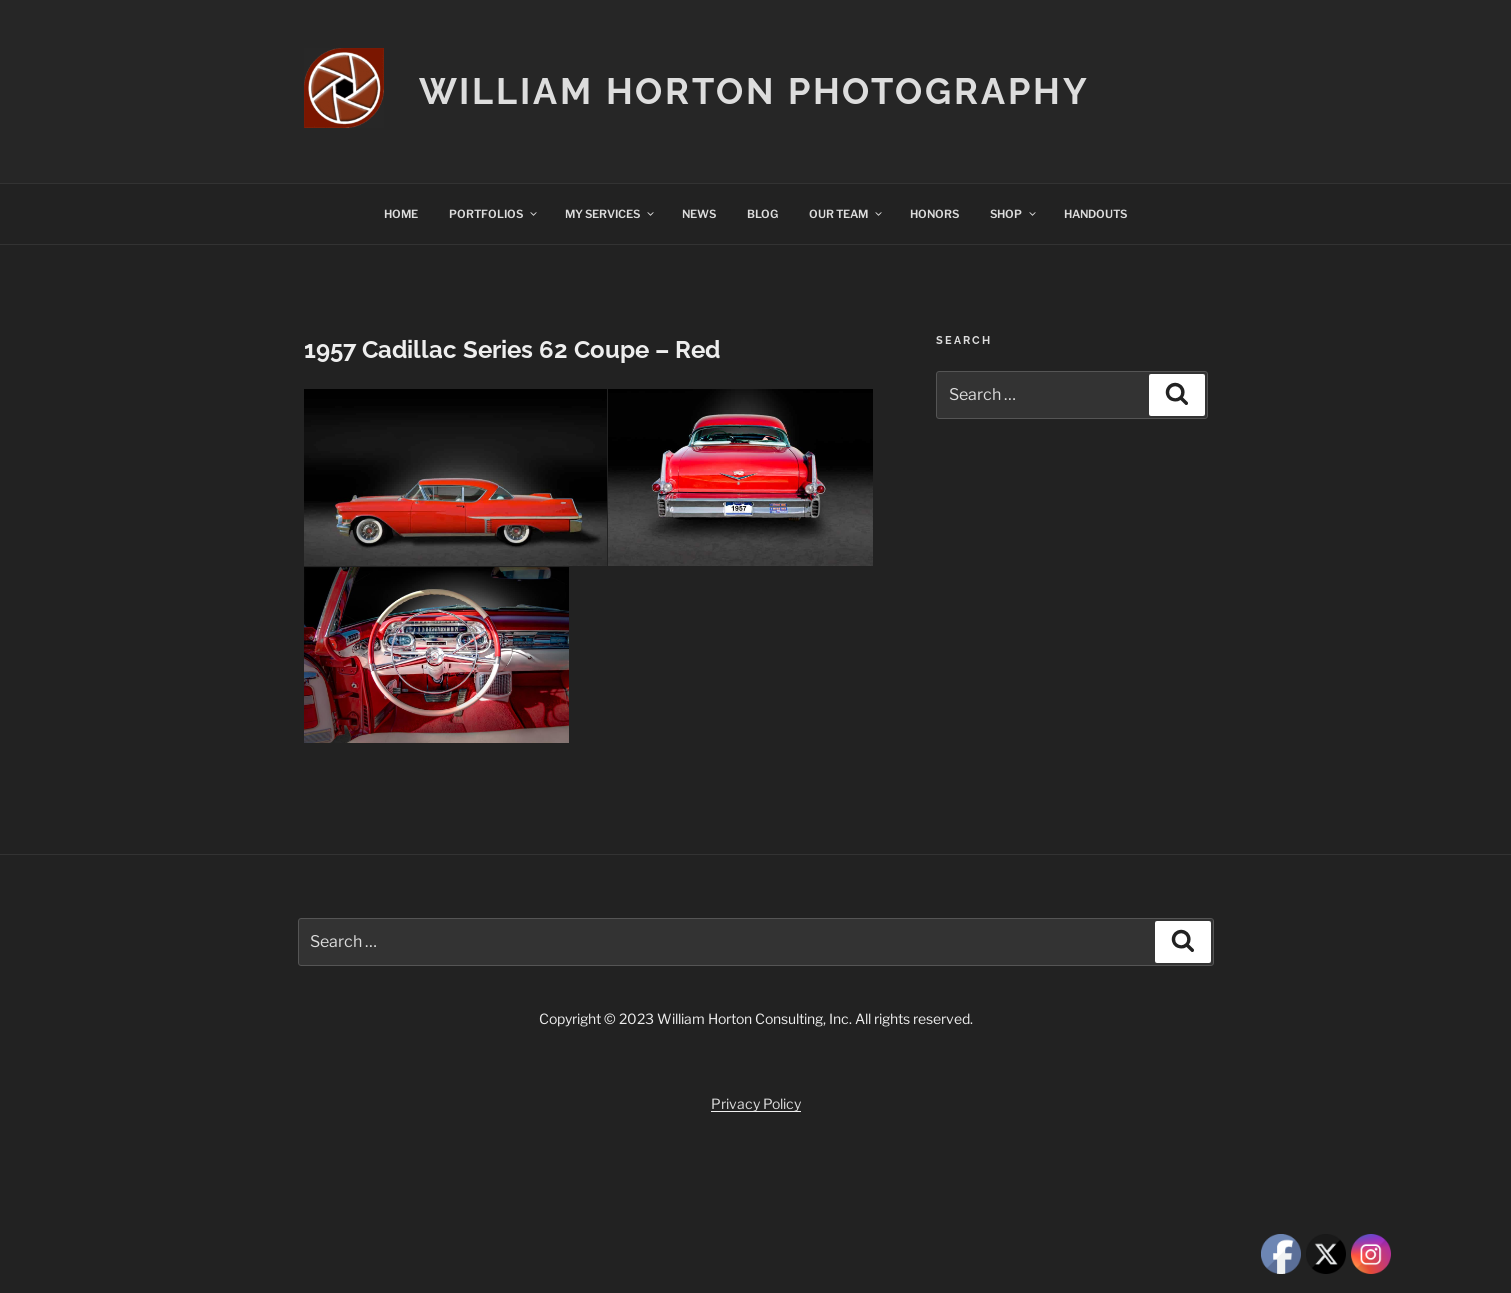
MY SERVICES (610, 214)
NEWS (699, 214)
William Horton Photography (754, 91)
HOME (401, 214)
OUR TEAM (846, 214)
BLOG (762, 214)
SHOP (1014, 214)
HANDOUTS (1095, 214)
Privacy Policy (756, 1103)
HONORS (934, 214)
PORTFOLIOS (494, 214)
